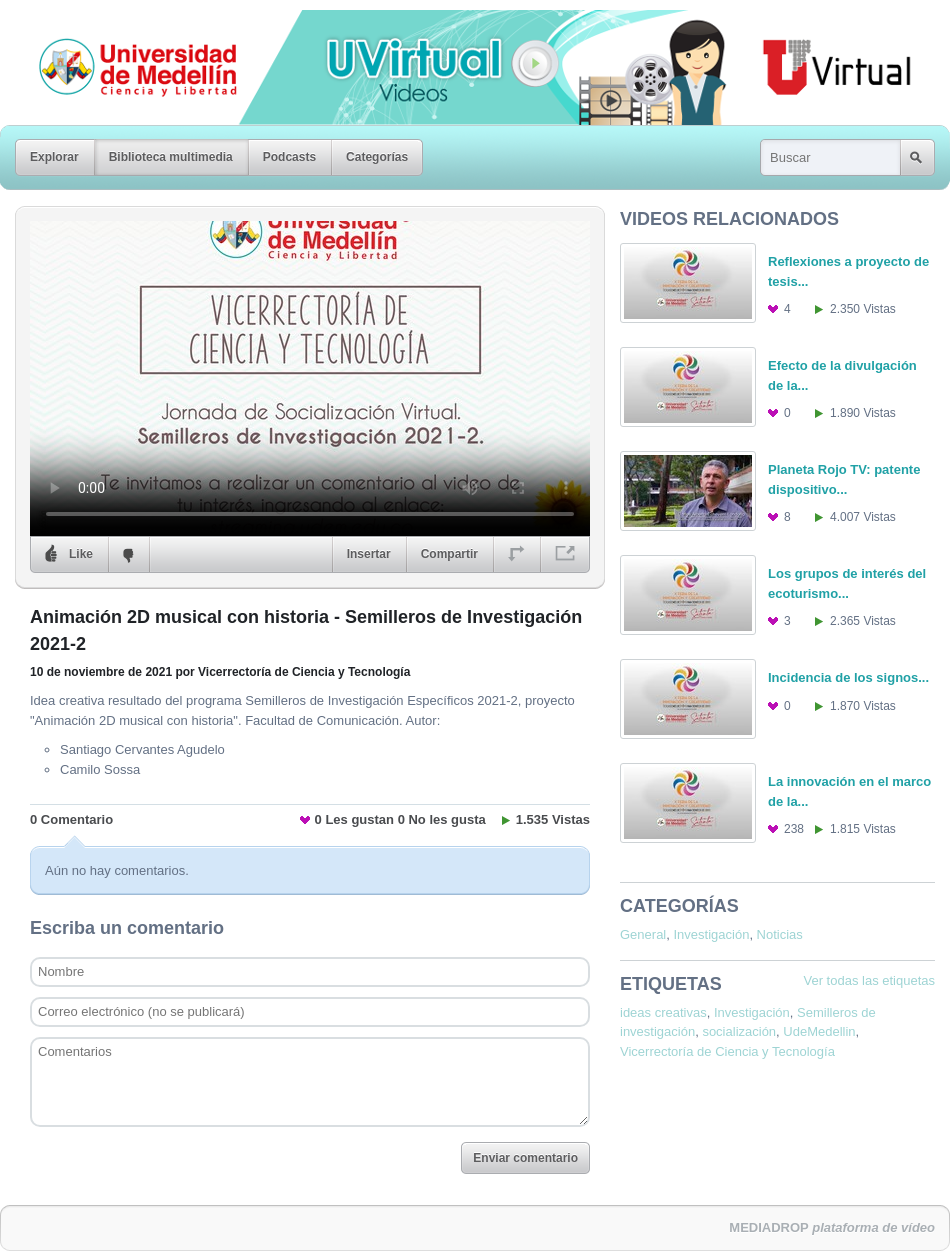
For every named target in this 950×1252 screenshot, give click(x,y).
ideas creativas (663, 1012)
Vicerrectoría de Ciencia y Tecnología (727, 1051)
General (643, 934)
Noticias (780, 934)
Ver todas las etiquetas (869, 980)
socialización (739, 1031)
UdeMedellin (819, 1031)
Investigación (711, 934)
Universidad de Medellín (122, 24)
